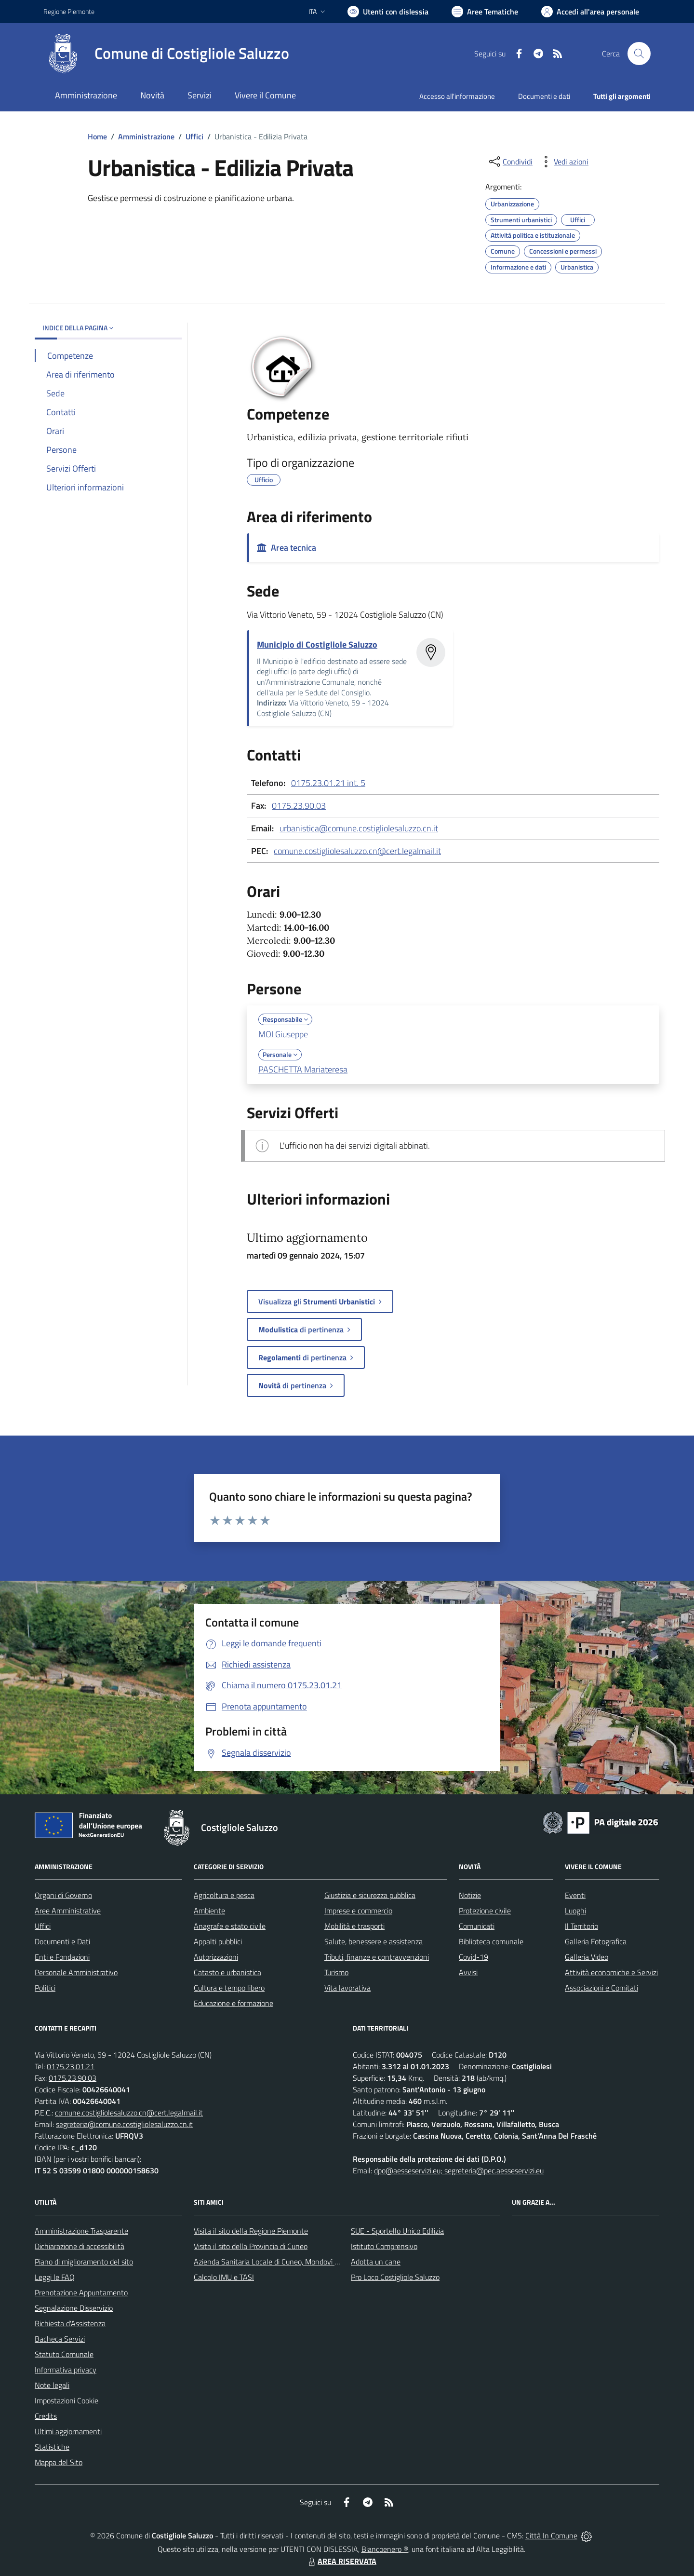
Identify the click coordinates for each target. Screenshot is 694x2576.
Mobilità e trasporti (354, 1926)
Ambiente (209, 1910)
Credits (46, 2416)
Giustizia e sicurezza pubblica (369, 1895)
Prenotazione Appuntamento (81, 2292)
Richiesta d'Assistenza (70, 2323)
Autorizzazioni (216, 1957)
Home (97, 136)
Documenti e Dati (62, 1941)
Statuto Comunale (64, 2354)
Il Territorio (581, 1926)
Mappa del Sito (58, 2462)
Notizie (470, 1895)
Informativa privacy (65, 2369)
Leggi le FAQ (55, 2277)
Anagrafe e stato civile (230, 1926)
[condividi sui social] (509, 161)
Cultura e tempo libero (229, 1987)
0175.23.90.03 (299, 805)
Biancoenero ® (384, 2549)
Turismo (336, 1972)
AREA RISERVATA (341, 2561)
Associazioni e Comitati (601, 1987)
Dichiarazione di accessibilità (79, 2246)
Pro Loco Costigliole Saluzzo (395, 2277)
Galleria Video (586, 1957)
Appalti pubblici (218, 1941)
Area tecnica (286, 547)
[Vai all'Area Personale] (590, 11)
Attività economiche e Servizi (611, 1972)
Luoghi (575, 1910)
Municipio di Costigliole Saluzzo (317, 644)
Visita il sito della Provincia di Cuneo (250, 2246)
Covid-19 (473, 1957)
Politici (45, 1987)
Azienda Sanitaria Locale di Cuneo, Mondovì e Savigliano (283, 2261)
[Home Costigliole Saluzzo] (166, 53)
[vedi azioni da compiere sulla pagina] (563, 161)
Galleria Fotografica (596, 1941)
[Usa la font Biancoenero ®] (388, 11)
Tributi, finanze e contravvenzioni (376, 1957)
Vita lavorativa (347, 1987)
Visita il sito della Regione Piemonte (251, 2231)
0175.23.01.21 (70, 2066)
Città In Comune (551, 2535)
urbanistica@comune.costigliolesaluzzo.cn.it (359, 828)
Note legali (52, 2385)
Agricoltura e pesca (224, 1895)
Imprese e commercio (358, 1910)
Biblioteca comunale (491, 1941)
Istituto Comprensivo (384, 2246)
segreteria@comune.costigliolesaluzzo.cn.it (124, 2124)
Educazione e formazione (233, 2003)
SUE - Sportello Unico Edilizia (397, 2231)
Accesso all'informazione (457, 96)
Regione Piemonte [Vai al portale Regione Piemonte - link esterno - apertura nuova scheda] (68, 11)
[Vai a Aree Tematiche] (485, 11)
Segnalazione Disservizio (74, 2308)
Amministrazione (146, 136)
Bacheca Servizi (60, 2339)
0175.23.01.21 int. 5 (328, 782)
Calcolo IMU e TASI (224, 2277)
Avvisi (468, 1972)
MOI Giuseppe (283, 1034)
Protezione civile (485, 1910)
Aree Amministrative (68, 1910)
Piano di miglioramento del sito (84, 2261)
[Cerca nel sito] (639, 53)
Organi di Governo (63, 1895)
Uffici (194, 136)
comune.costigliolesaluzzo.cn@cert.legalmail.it (357, 850)
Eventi (575, 1895)
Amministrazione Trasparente (81, 2231)
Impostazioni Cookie (66, 2400)
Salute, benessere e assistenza (373, 1941)
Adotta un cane (375, 2261)
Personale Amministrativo (76, 1972)
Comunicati (476, 1926)
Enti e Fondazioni (62, 1957)
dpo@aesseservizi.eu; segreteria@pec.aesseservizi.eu (459, 2170)
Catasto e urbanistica (227, 1972)
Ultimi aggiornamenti (68, 2431)
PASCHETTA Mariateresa (302, 1069)
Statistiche (52, 2447)
